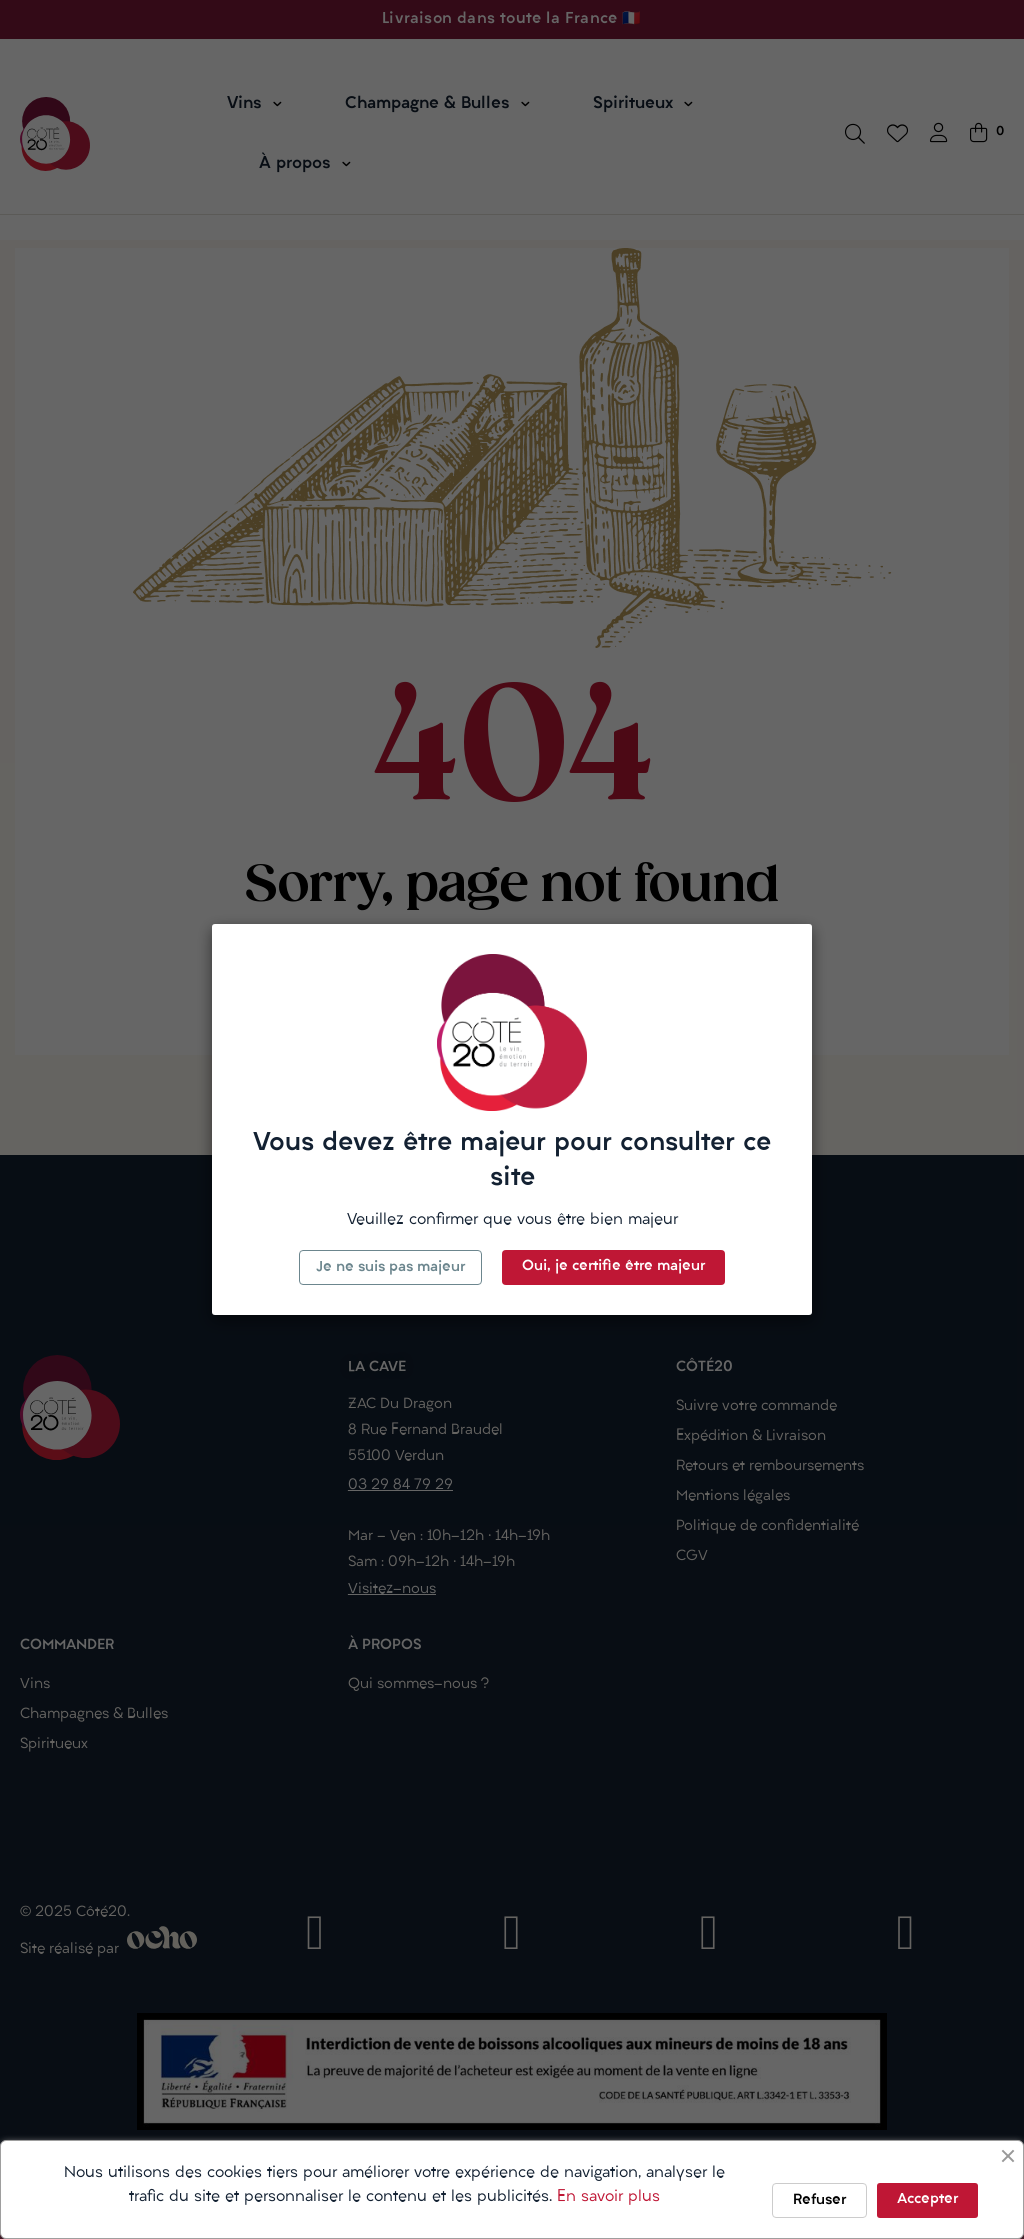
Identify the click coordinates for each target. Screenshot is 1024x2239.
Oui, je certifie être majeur (613, 1266)
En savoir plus (608, 2197)
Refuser (819, 2200)
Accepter (927, 2199)
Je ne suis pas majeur (390, 1267)
